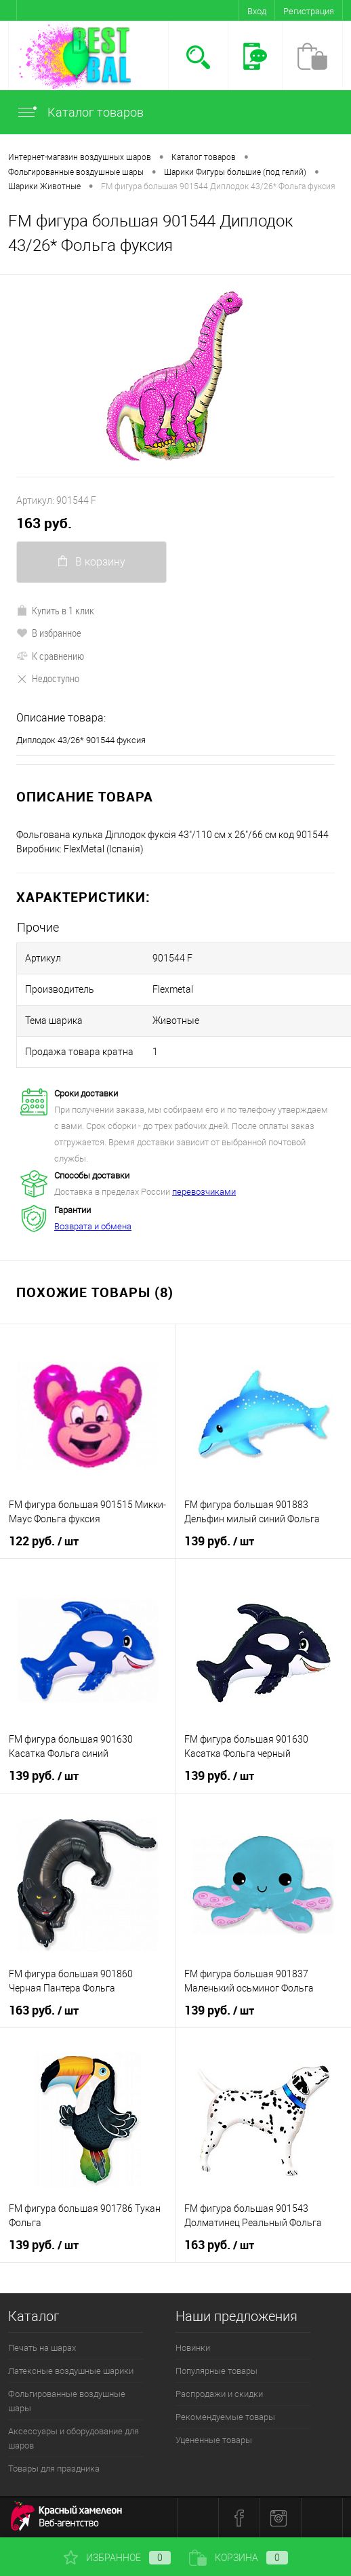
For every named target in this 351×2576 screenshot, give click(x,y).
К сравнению (50, 655)
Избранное (117, 2557)
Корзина (238, 2557)
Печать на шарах (42, 2348)
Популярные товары (216, 2371)
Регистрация (308, 11)
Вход (256, 11)
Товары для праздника (54, 2468)
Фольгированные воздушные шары (66, 2401)
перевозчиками (204, 1192)
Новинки (193, 2348)
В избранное (48, 632)
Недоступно (47, 678)
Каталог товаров (80, 112)
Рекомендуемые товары (225, 2417)
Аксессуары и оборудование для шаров (73, 2438)
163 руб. (44, 523)
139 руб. (219, 1541)
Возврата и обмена (92, 1226)
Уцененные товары (214, 2440)
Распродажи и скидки (219, 2394)
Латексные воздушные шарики (70, 2371)
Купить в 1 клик (55, 610)
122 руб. (44, 1541)
